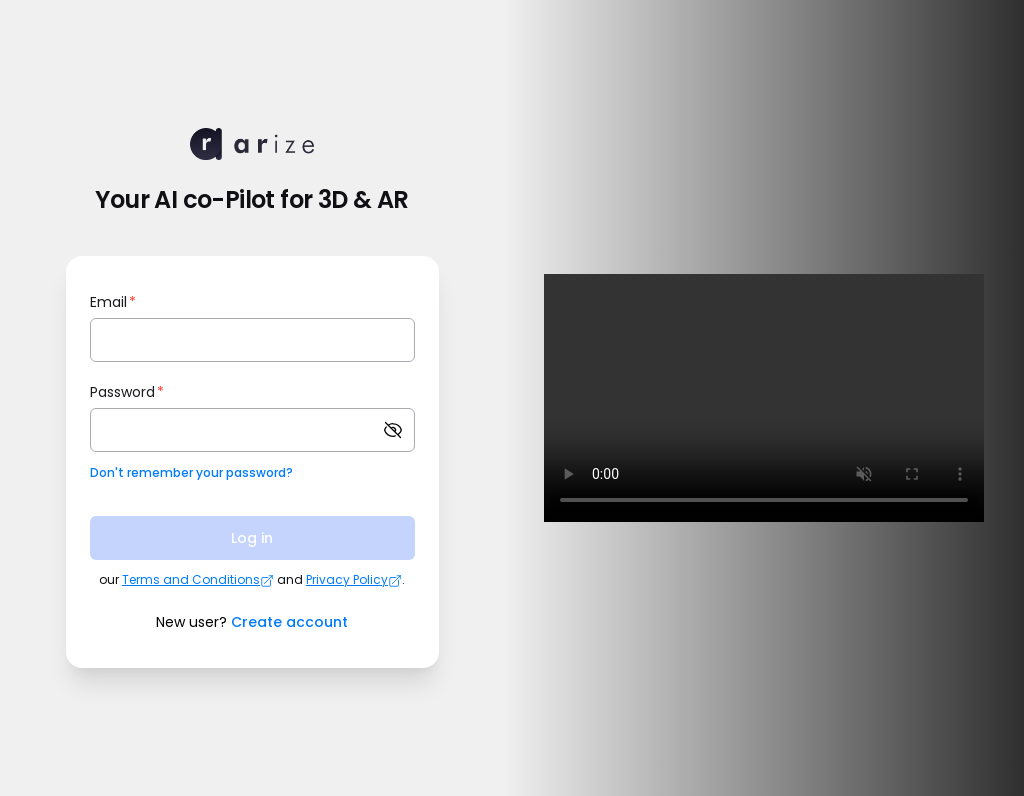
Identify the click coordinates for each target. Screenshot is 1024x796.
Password (127, 392)
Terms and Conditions (198, 579)
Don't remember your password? (191, 472)
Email (113, 302)
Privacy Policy (354, 579)
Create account (289, 622)
